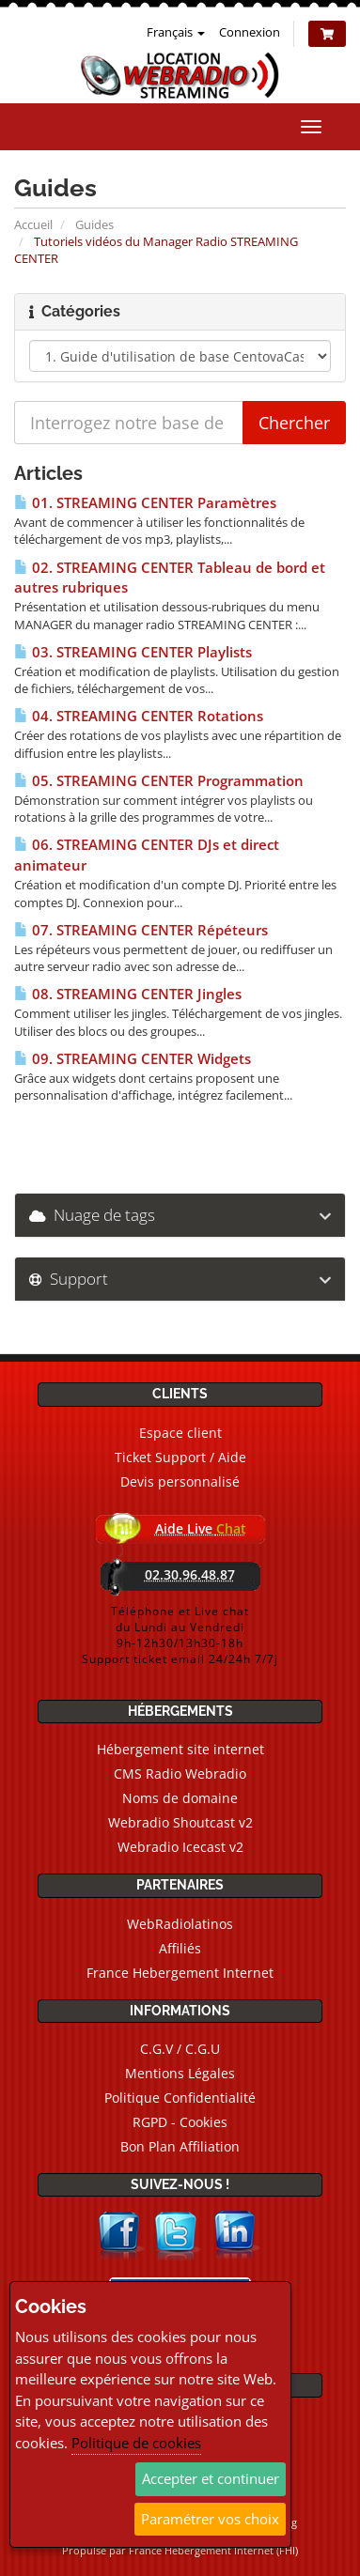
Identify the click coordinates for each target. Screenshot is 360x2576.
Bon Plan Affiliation (180, 2146)
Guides (94, 224)
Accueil (33, 224)
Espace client (180, 1433)
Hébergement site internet (180, 1749)
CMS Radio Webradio (180, 1773)
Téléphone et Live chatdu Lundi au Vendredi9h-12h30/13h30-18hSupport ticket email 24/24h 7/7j (180, 1635)
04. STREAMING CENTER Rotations (138, 716)
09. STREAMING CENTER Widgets (132, 1059)
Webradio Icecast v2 (180, 1847)
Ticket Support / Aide (180, 1457)
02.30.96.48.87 (190, 1574)
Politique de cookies (136, 2442)
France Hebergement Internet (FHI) (213, 2550)
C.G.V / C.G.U (180, 2049)
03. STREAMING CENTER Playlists (133, 652)
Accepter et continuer (210, 2478)
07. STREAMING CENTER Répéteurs (141, 930)
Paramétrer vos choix (210, 2518)
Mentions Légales (180, 2073)
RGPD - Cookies (180, 2122)
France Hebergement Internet (180, 1973)
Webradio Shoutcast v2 (180, 1822)
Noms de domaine (180, 1798)
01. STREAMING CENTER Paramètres (145, 503)
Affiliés (180, 1948)
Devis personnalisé (180, 1481)
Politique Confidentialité (180, 2097)
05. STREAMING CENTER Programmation (159, 781)
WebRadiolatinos (180, 1924)
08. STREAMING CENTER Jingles (128, 994)
